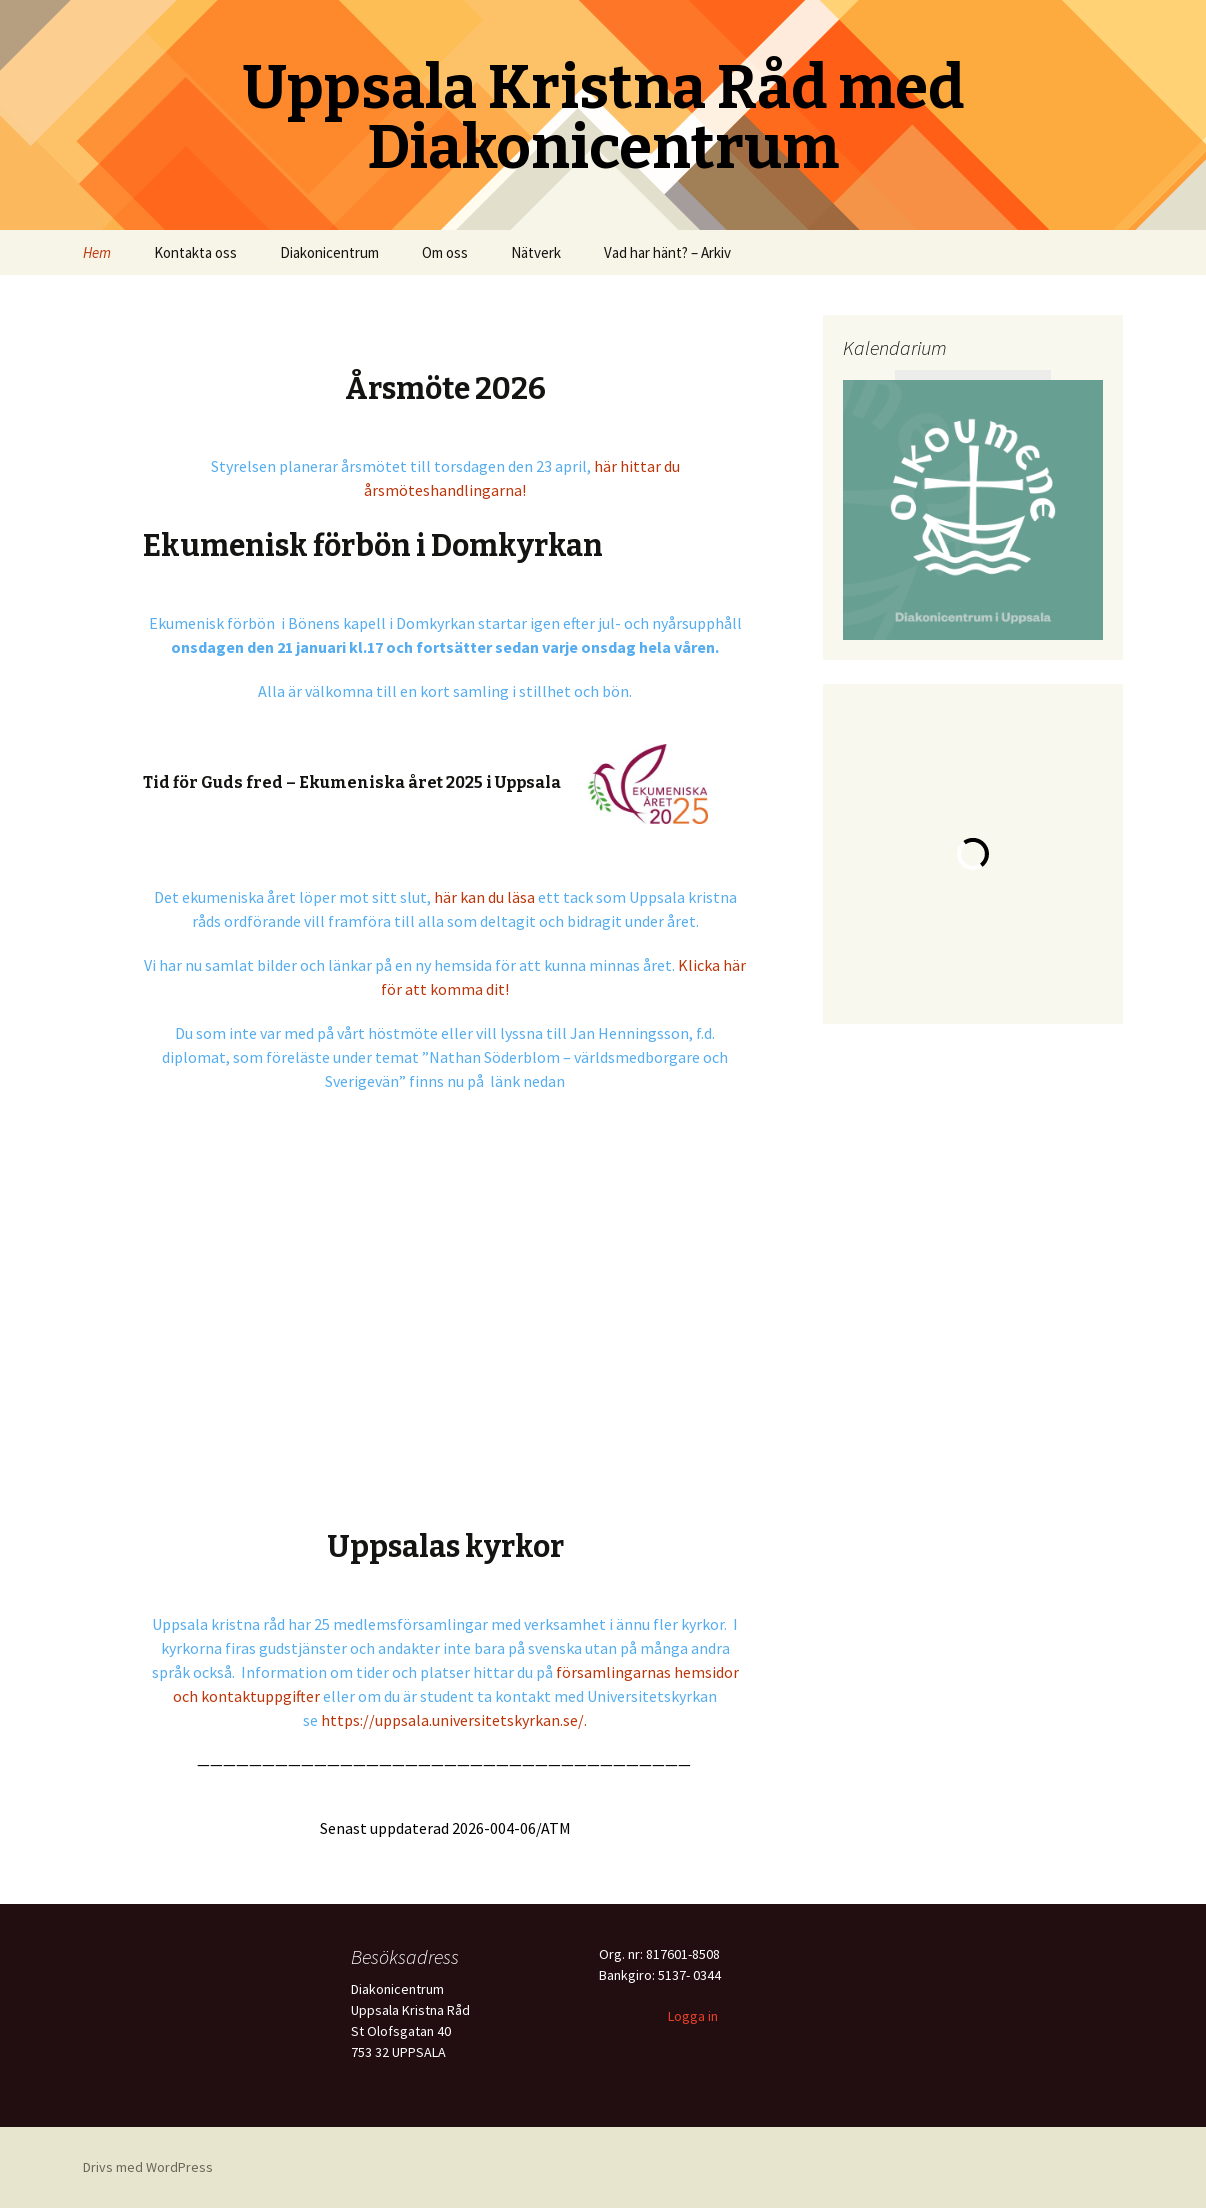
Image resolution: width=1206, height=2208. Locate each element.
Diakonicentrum (329, 252)
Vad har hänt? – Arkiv (667, 252)
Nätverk (536, 252)
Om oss (445, 252)
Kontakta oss (195, 252)
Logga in (693, 2016)
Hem (97, 252)
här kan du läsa (484, 897)
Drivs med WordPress (148, 2167)
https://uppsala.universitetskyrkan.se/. (454, 1720)
